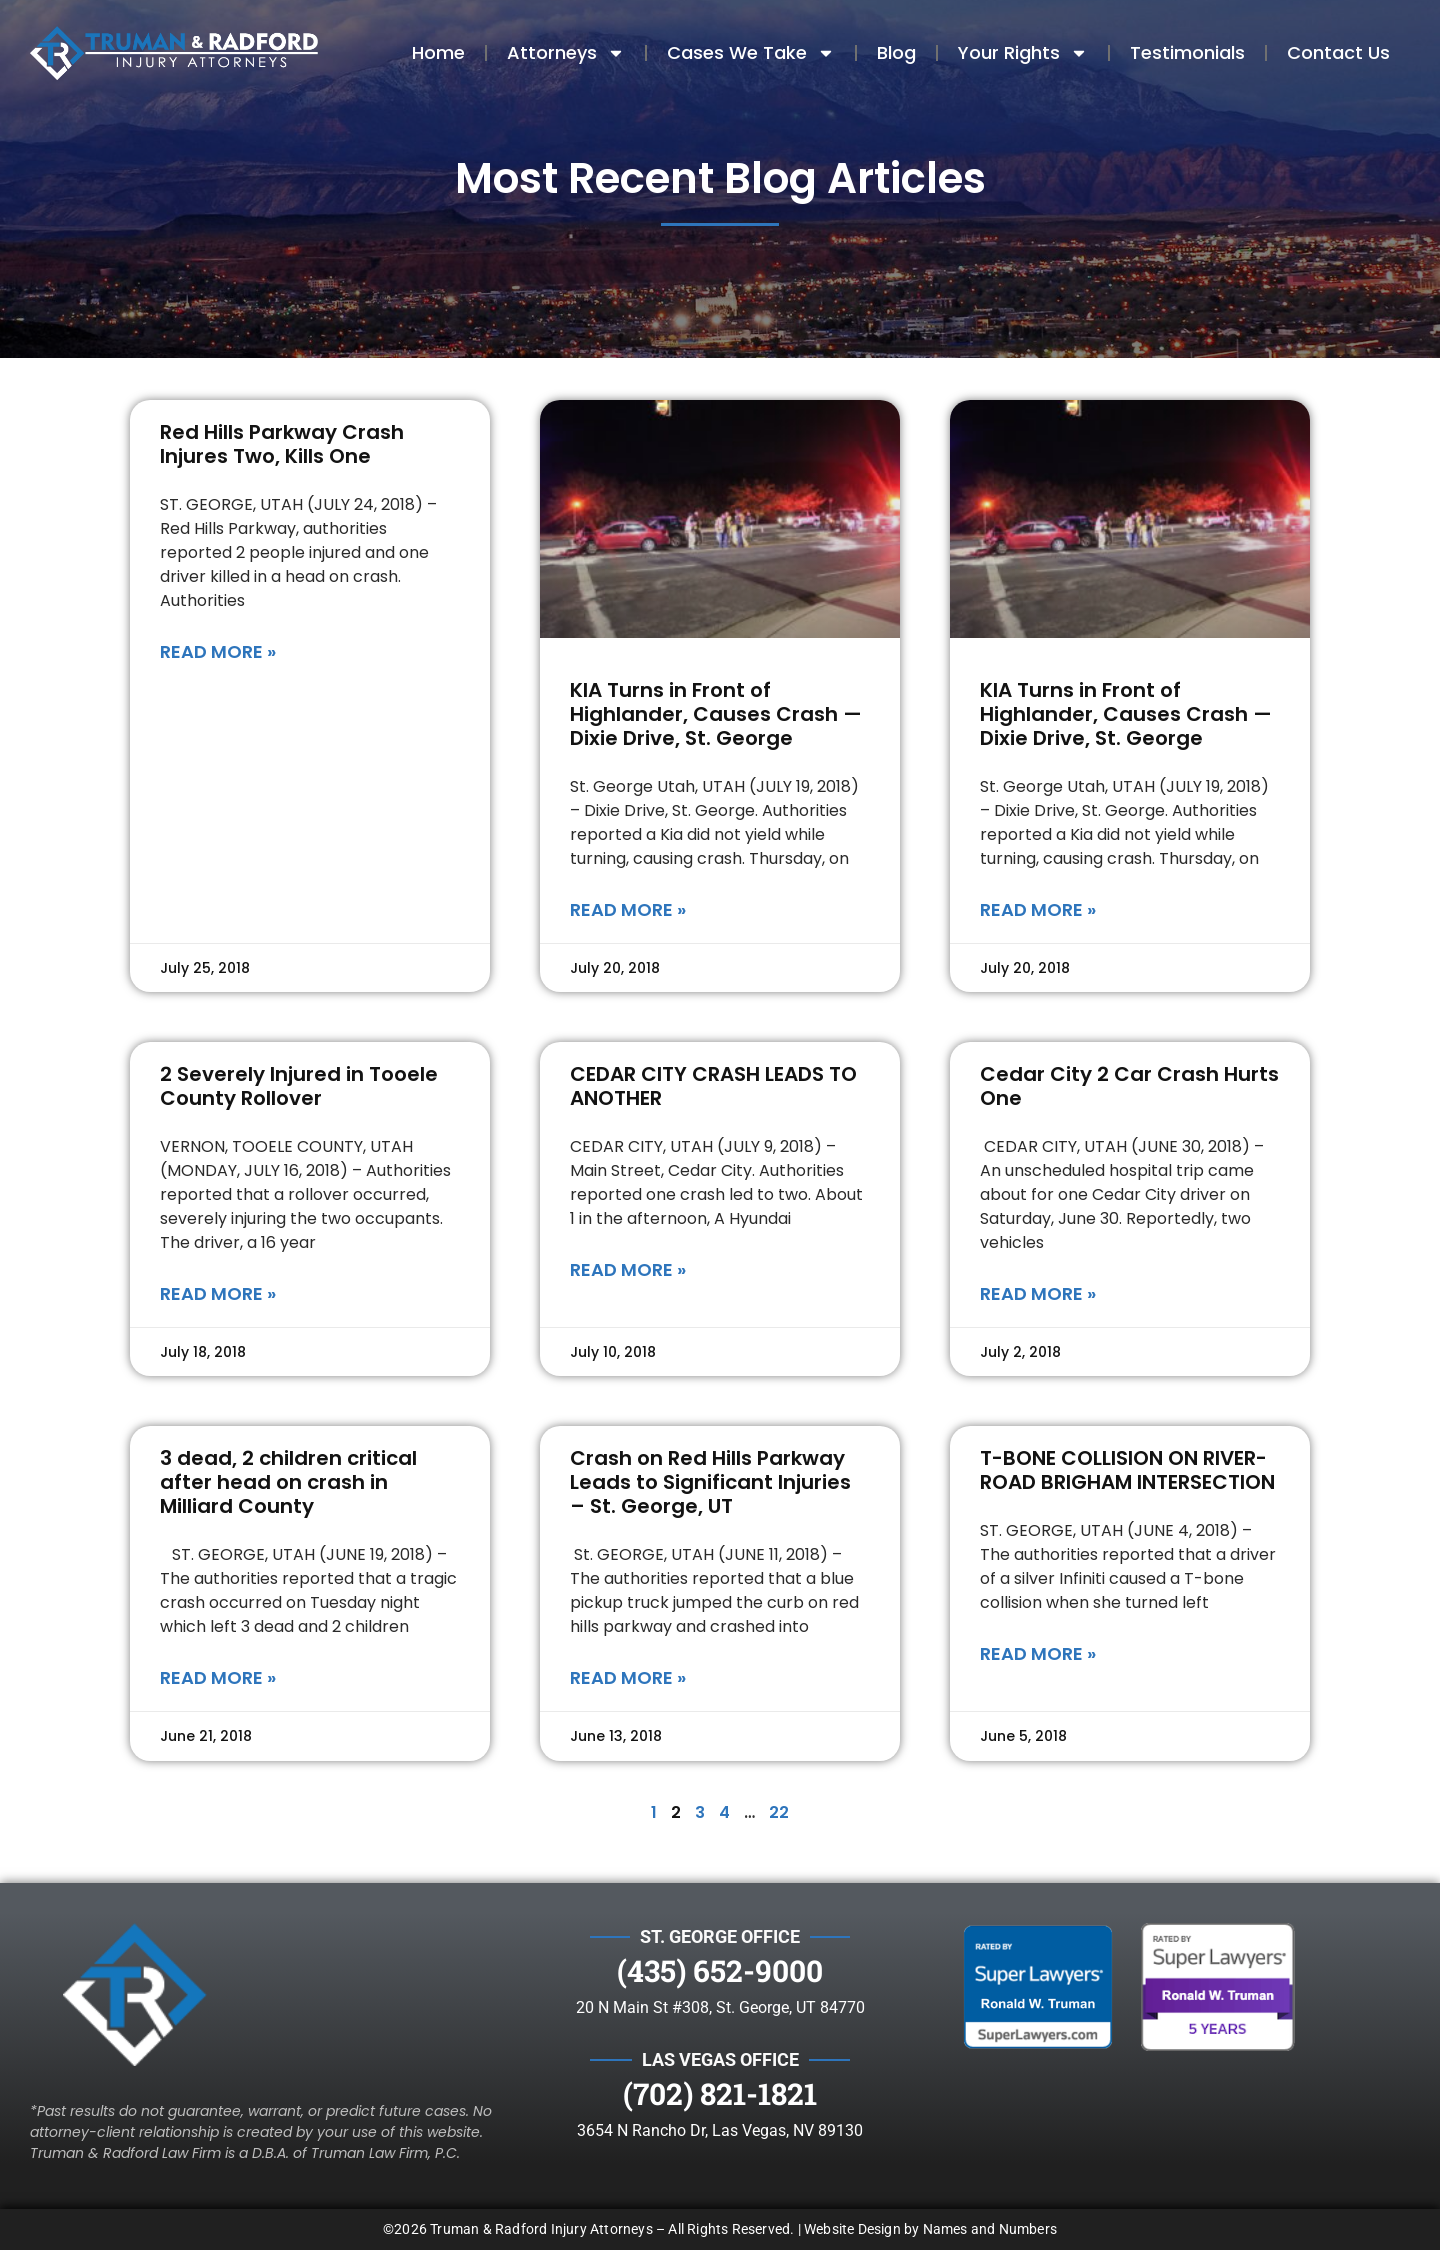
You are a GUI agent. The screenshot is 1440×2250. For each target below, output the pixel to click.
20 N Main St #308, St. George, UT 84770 (720, 2007)
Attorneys (566, 53)
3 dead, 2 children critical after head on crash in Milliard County (288, 1482)
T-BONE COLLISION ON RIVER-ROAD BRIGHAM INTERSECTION (1127, 1470)
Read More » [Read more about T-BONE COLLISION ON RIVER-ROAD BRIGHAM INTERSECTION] (1038, 1653)
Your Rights (1023, 53)
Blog (896, 52)
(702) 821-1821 (720, 2093)
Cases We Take (751, 53)
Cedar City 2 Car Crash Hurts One (1129, 1086)
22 (779, 1812)
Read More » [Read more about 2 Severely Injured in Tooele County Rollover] (218, 1293)
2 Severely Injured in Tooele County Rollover (299, 1086)
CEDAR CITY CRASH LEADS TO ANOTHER (713, 1086)
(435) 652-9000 (720, 1970)
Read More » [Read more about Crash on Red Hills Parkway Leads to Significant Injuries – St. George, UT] (628, 1677)
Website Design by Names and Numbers (930, 2229)
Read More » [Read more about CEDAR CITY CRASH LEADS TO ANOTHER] (628, 1269)
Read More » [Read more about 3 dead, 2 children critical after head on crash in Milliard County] (218, 1677)
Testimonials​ (1187, 52)
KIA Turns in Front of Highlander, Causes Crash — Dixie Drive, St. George (716, 714)
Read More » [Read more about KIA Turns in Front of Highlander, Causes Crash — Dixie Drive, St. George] (628, 909)
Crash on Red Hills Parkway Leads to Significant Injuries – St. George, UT (710, 1482)
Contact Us (1338, 52)
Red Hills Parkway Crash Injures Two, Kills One (282, 444)
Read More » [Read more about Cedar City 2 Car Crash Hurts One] (1038, 1293)
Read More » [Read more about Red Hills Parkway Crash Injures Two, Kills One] (218, 651)
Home (438, 52)
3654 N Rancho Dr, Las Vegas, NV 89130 (720, 2130)
